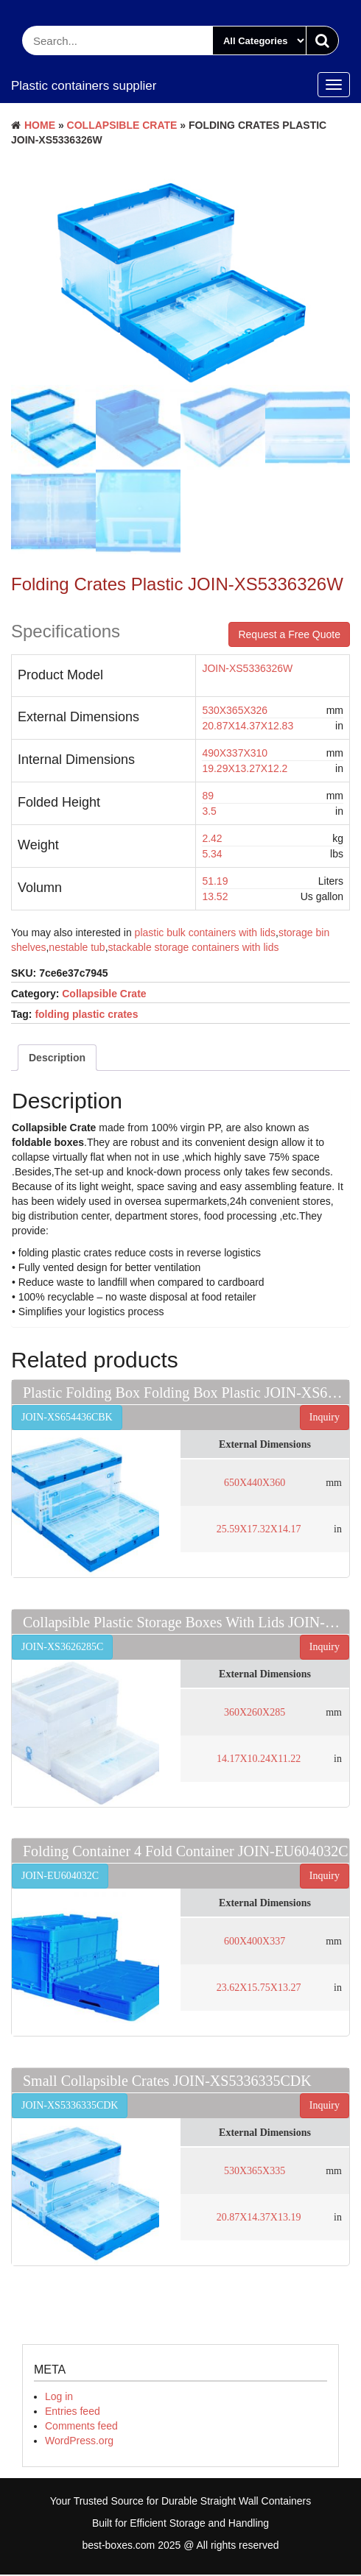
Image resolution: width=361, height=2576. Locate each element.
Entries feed (72, 2412)
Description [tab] (57, 1060)
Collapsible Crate (122, 125)
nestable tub (77, 949)
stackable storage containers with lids (193, 949)
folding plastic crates (86, 1016)
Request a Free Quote (289, 636)
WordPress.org (79, 2442)
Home (39, 125)
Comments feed (81, 2427)
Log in (59, 2398)
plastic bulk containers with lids (205, 935)
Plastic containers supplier (83, 85)
